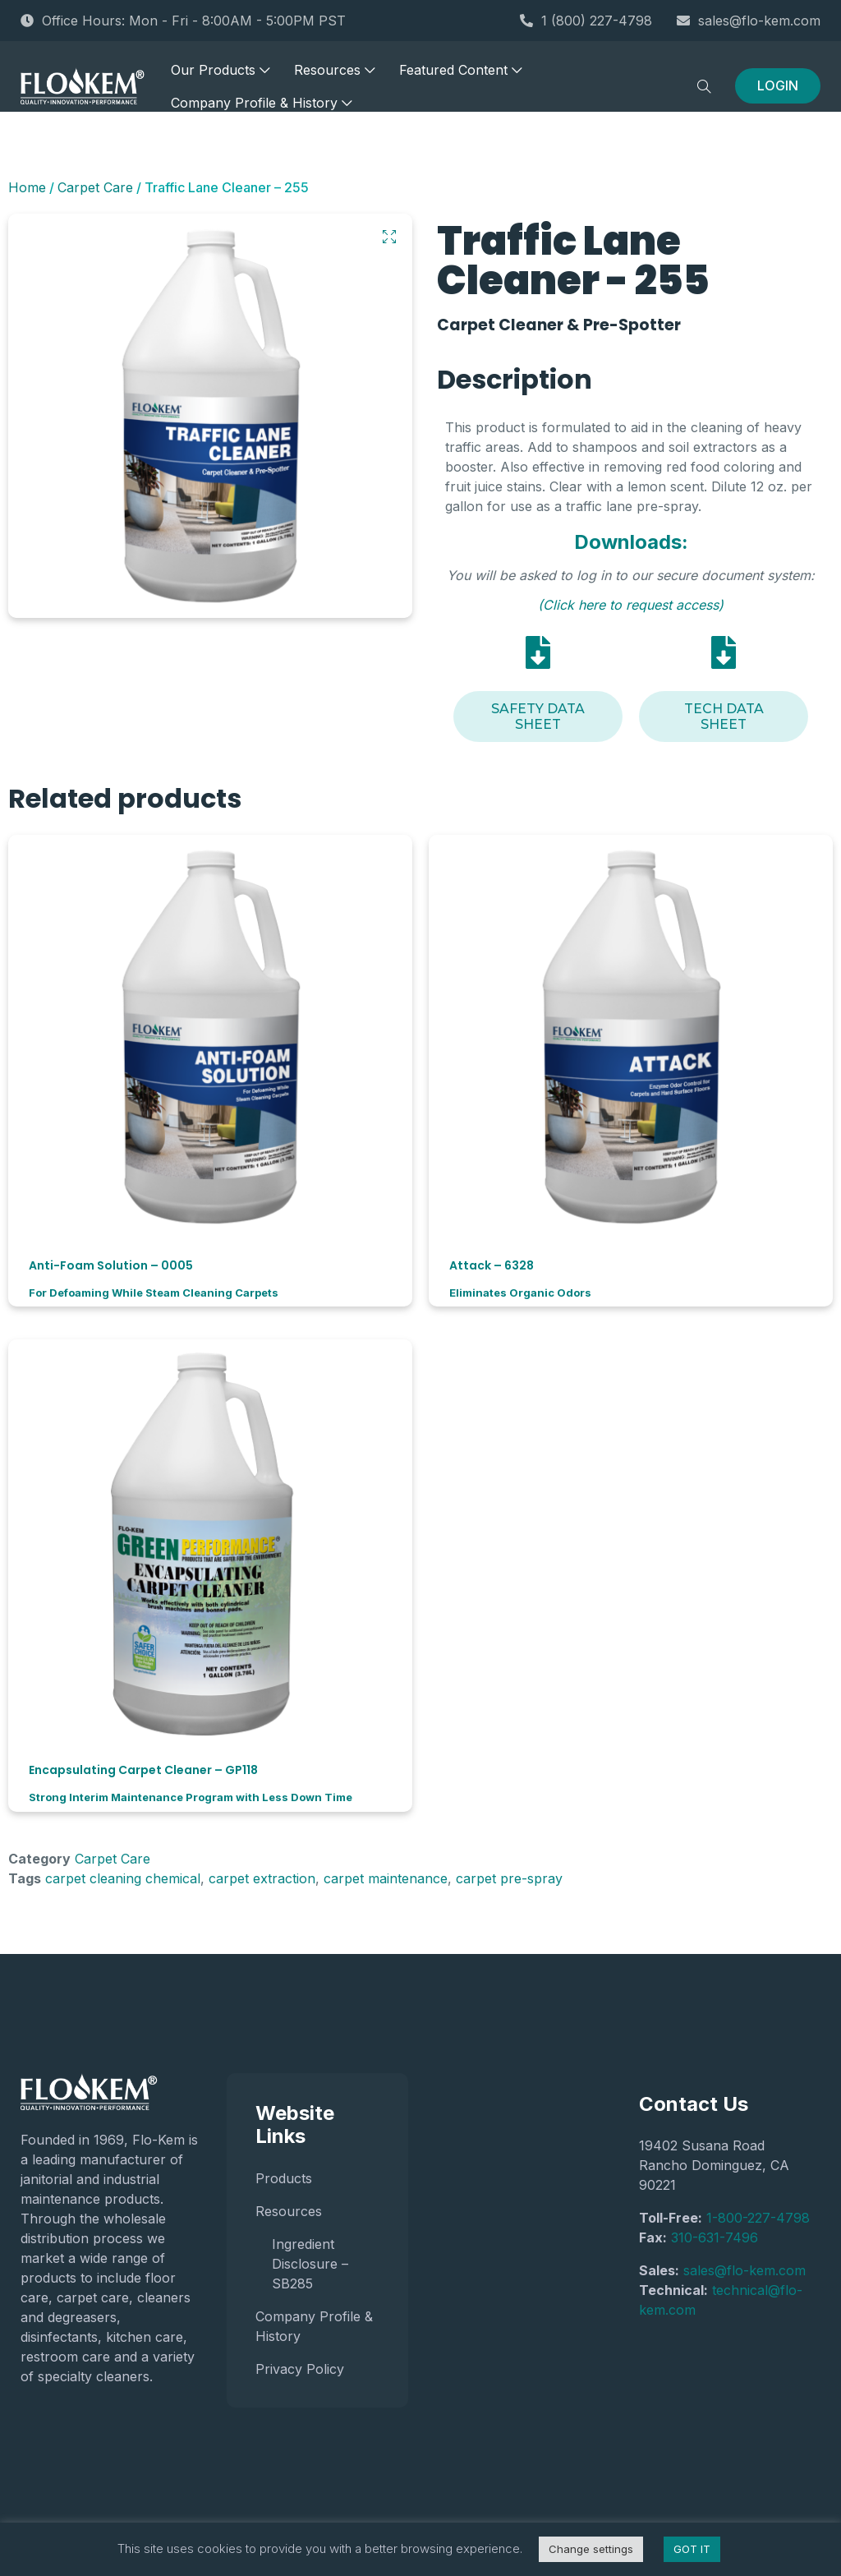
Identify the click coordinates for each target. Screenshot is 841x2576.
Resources (334, 74)
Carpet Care (95, 187)
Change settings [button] (591, 2548)
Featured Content (460, 74)
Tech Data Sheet (724, 716)
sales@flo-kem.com (748, 20)
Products (283, 2178)
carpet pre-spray (509, 1878)
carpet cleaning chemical (122, 1878)
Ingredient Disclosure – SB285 (310, 2264)
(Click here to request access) (631, 605)
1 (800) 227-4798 (586, 20)
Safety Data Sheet (538, 716)
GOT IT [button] (691, 2548)
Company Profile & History (261, 107)
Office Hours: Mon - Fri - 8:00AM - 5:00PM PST (183, 20)
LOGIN (777, 89)
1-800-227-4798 (758, 2218)
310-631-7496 (714, 2237)
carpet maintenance (386, 1878)
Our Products (220, 74)
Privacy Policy (299, 2369)
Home (27, 187)
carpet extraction (262, 1878)
